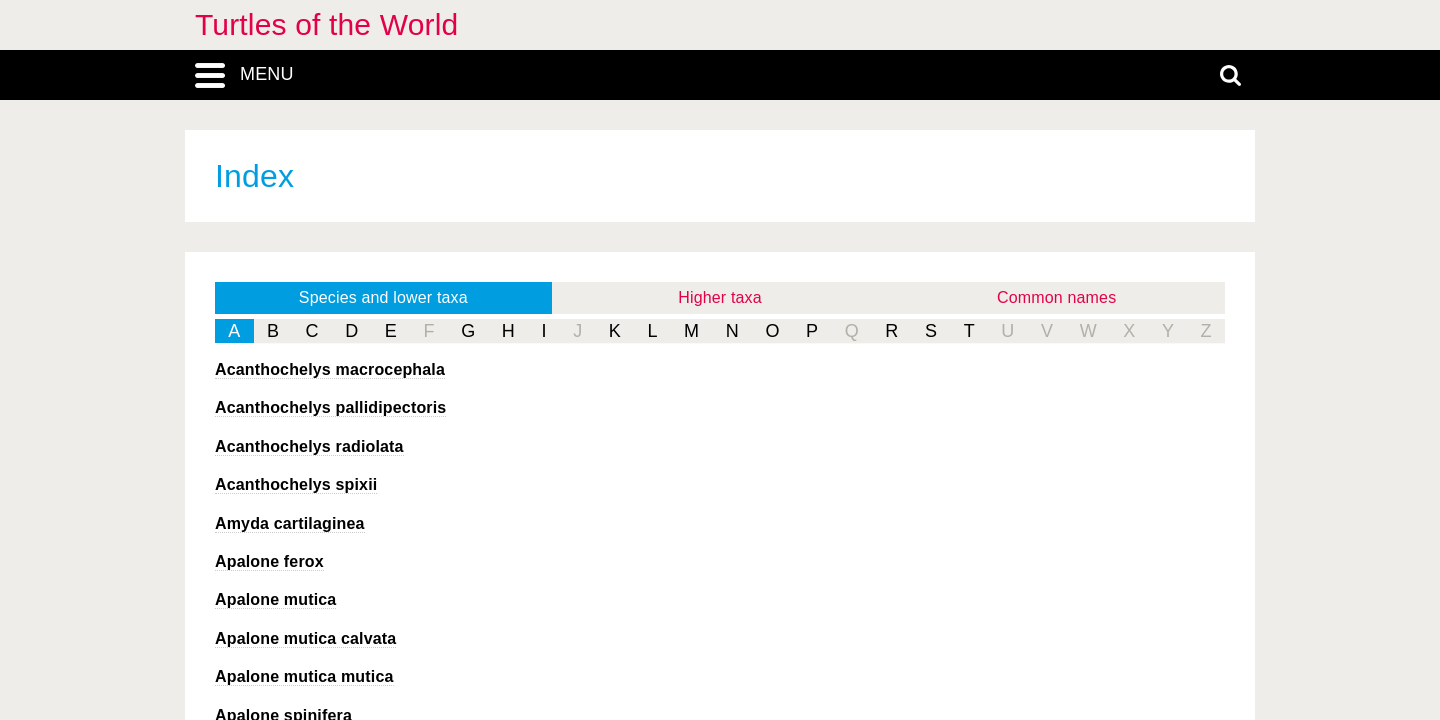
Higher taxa (720, 297)
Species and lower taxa (383, 297)
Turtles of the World (326, 24)
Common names (1056, 297)
